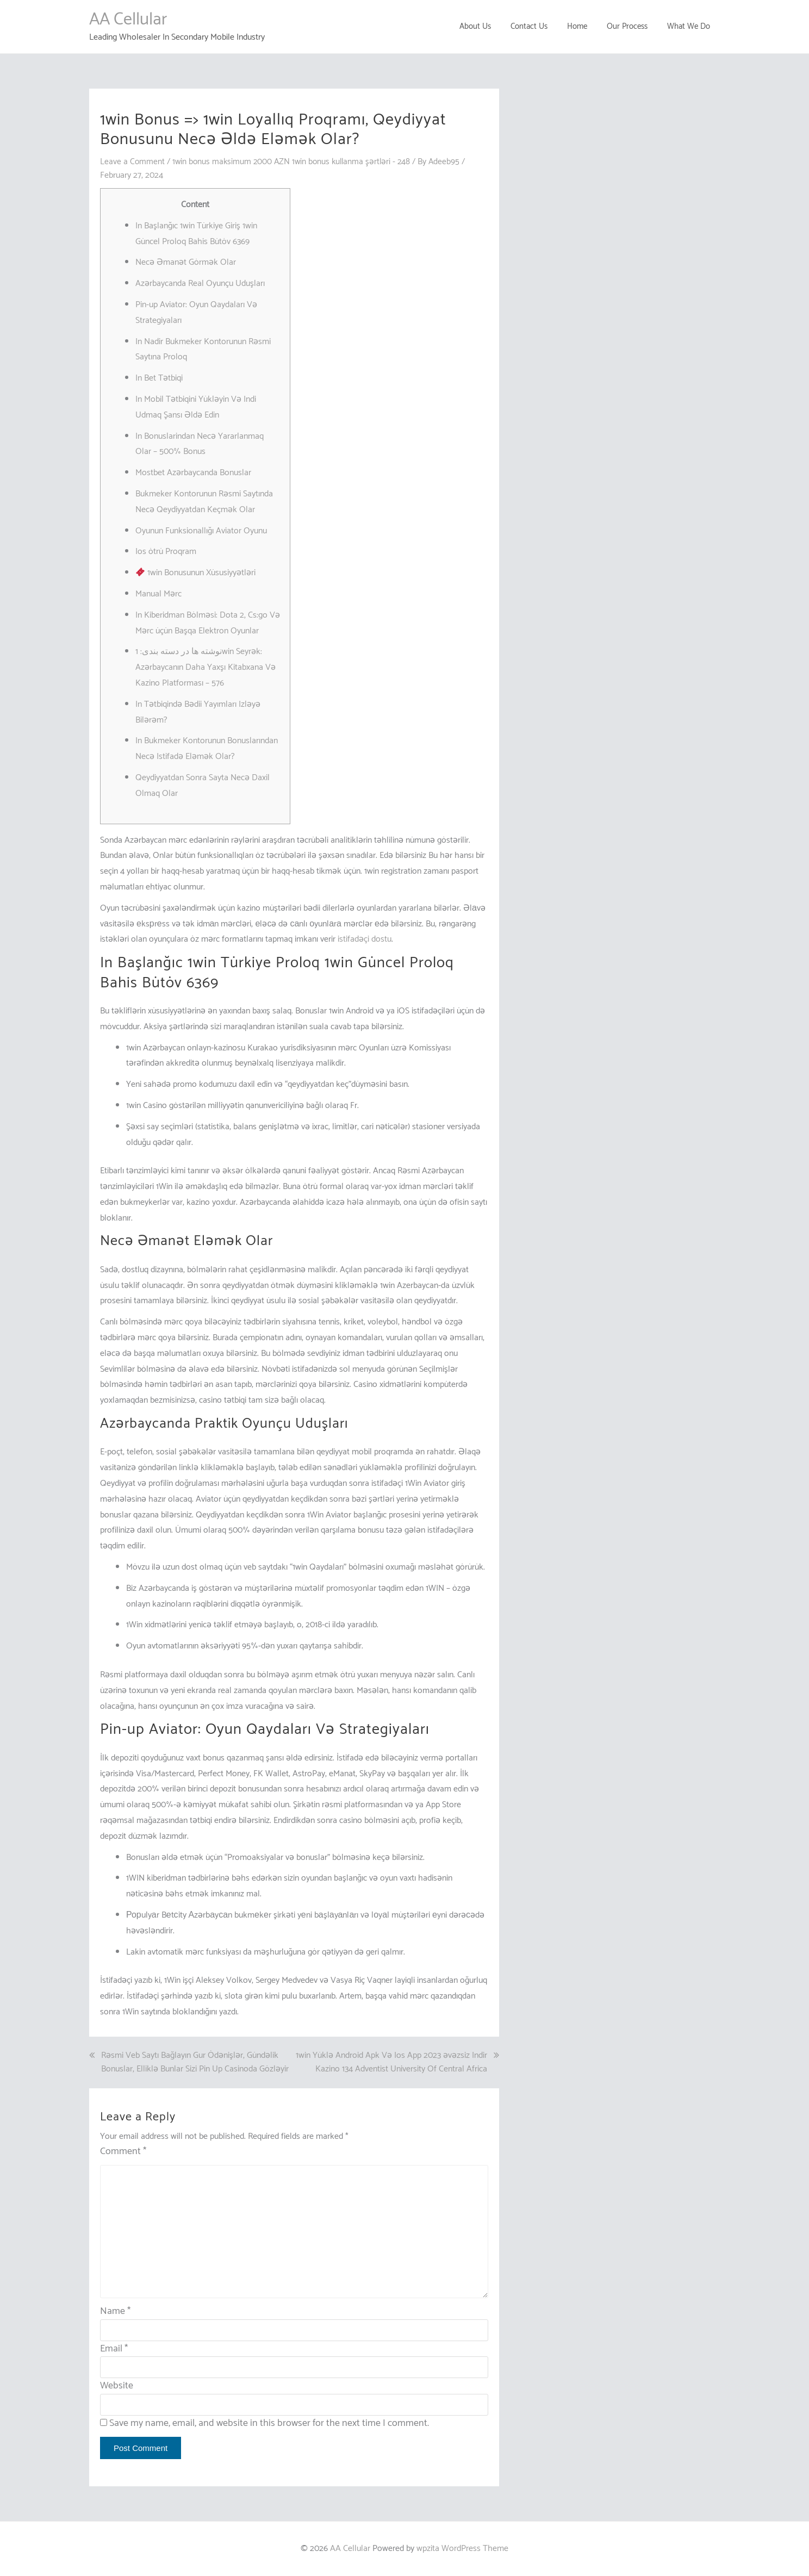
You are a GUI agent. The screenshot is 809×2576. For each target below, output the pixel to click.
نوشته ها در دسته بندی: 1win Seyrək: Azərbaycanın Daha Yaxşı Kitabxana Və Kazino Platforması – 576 (205, 667)
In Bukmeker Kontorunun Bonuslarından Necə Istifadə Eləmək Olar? (206, 748)
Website (116, 2386)
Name (115, 2311)
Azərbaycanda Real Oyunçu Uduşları (200, 283)
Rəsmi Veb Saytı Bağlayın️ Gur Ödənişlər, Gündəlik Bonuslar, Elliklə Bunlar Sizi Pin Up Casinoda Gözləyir (195, 2062)
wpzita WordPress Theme (462, 2548)
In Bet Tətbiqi (159, 378)
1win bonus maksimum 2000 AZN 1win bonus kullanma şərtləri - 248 (295, 161)
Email (114, 2348)
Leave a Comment (132, 161)
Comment (123, 2152)
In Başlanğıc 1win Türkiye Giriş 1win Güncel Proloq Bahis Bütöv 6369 (196, 234)
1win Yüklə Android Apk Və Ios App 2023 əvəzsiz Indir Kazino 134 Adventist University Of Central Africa (391, 2062)
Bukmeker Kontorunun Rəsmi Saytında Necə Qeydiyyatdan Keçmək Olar (204, 502)
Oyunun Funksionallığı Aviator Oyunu (201, 530)
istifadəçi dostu (364, 939)
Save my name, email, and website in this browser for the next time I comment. (269, 2423)
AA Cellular (128, 19)
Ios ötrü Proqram (165, 551)
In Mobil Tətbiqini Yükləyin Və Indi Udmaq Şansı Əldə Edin (195, 407)
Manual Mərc (158, 594)
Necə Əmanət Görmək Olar (185, 262)
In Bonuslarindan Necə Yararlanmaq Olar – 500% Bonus (199, 443)
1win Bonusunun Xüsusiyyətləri (196, 572)
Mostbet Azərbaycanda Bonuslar (193, 472)
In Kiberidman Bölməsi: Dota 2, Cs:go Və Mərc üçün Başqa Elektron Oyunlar (207, 623)
